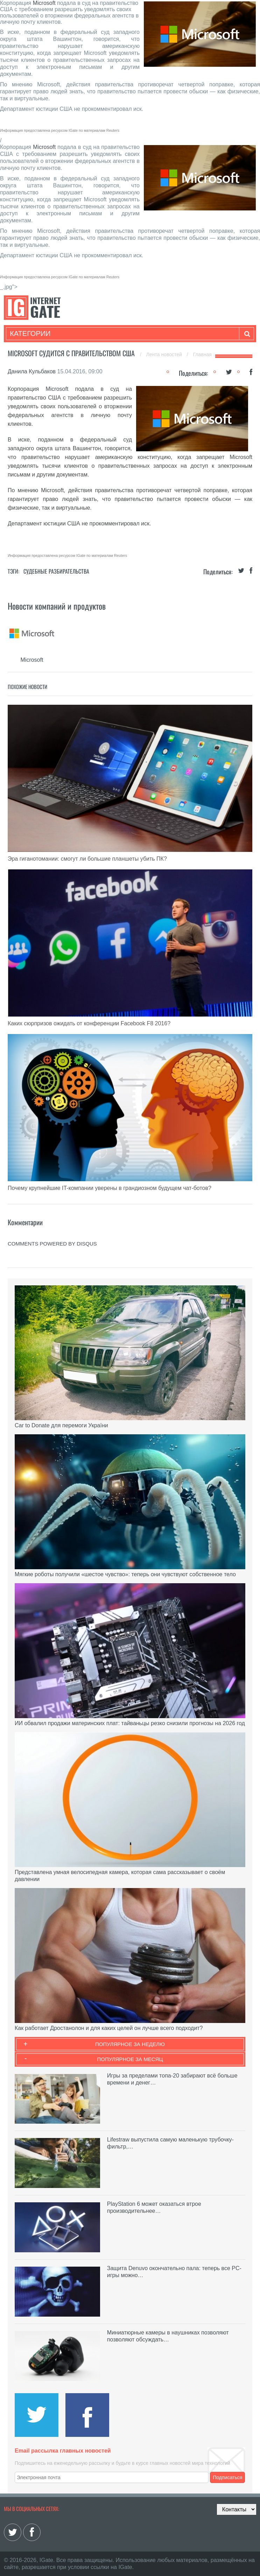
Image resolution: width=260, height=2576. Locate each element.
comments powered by (52, 1244)
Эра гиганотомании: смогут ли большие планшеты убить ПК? (87, 859)
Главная (202, 354)
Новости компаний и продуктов (57, 606)
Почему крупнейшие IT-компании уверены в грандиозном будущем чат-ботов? (109, 1188)
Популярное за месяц (130, 2059)
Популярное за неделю (130, 2044)
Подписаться (228, 2477)
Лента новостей (164, 354)
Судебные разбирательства (56, 571)
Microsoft (44, 3)
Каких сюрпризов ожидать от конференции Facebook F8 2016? (89, 1023)
